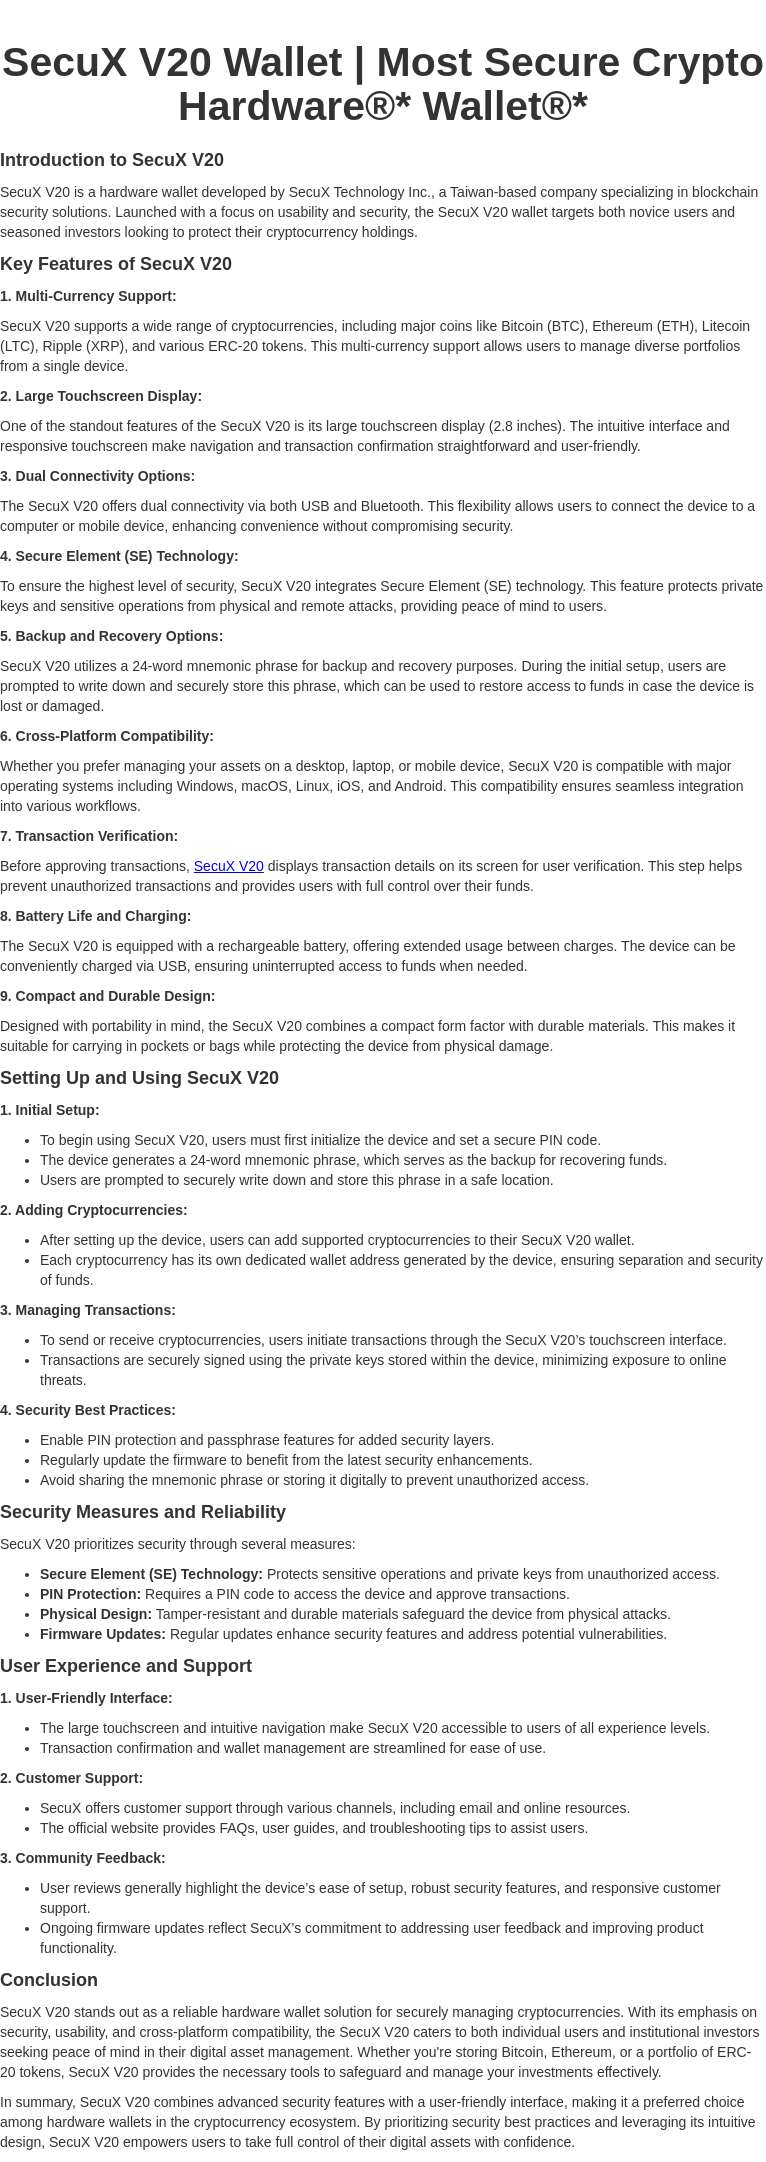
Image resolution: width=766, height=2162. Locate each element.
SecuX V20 (229, 866)
